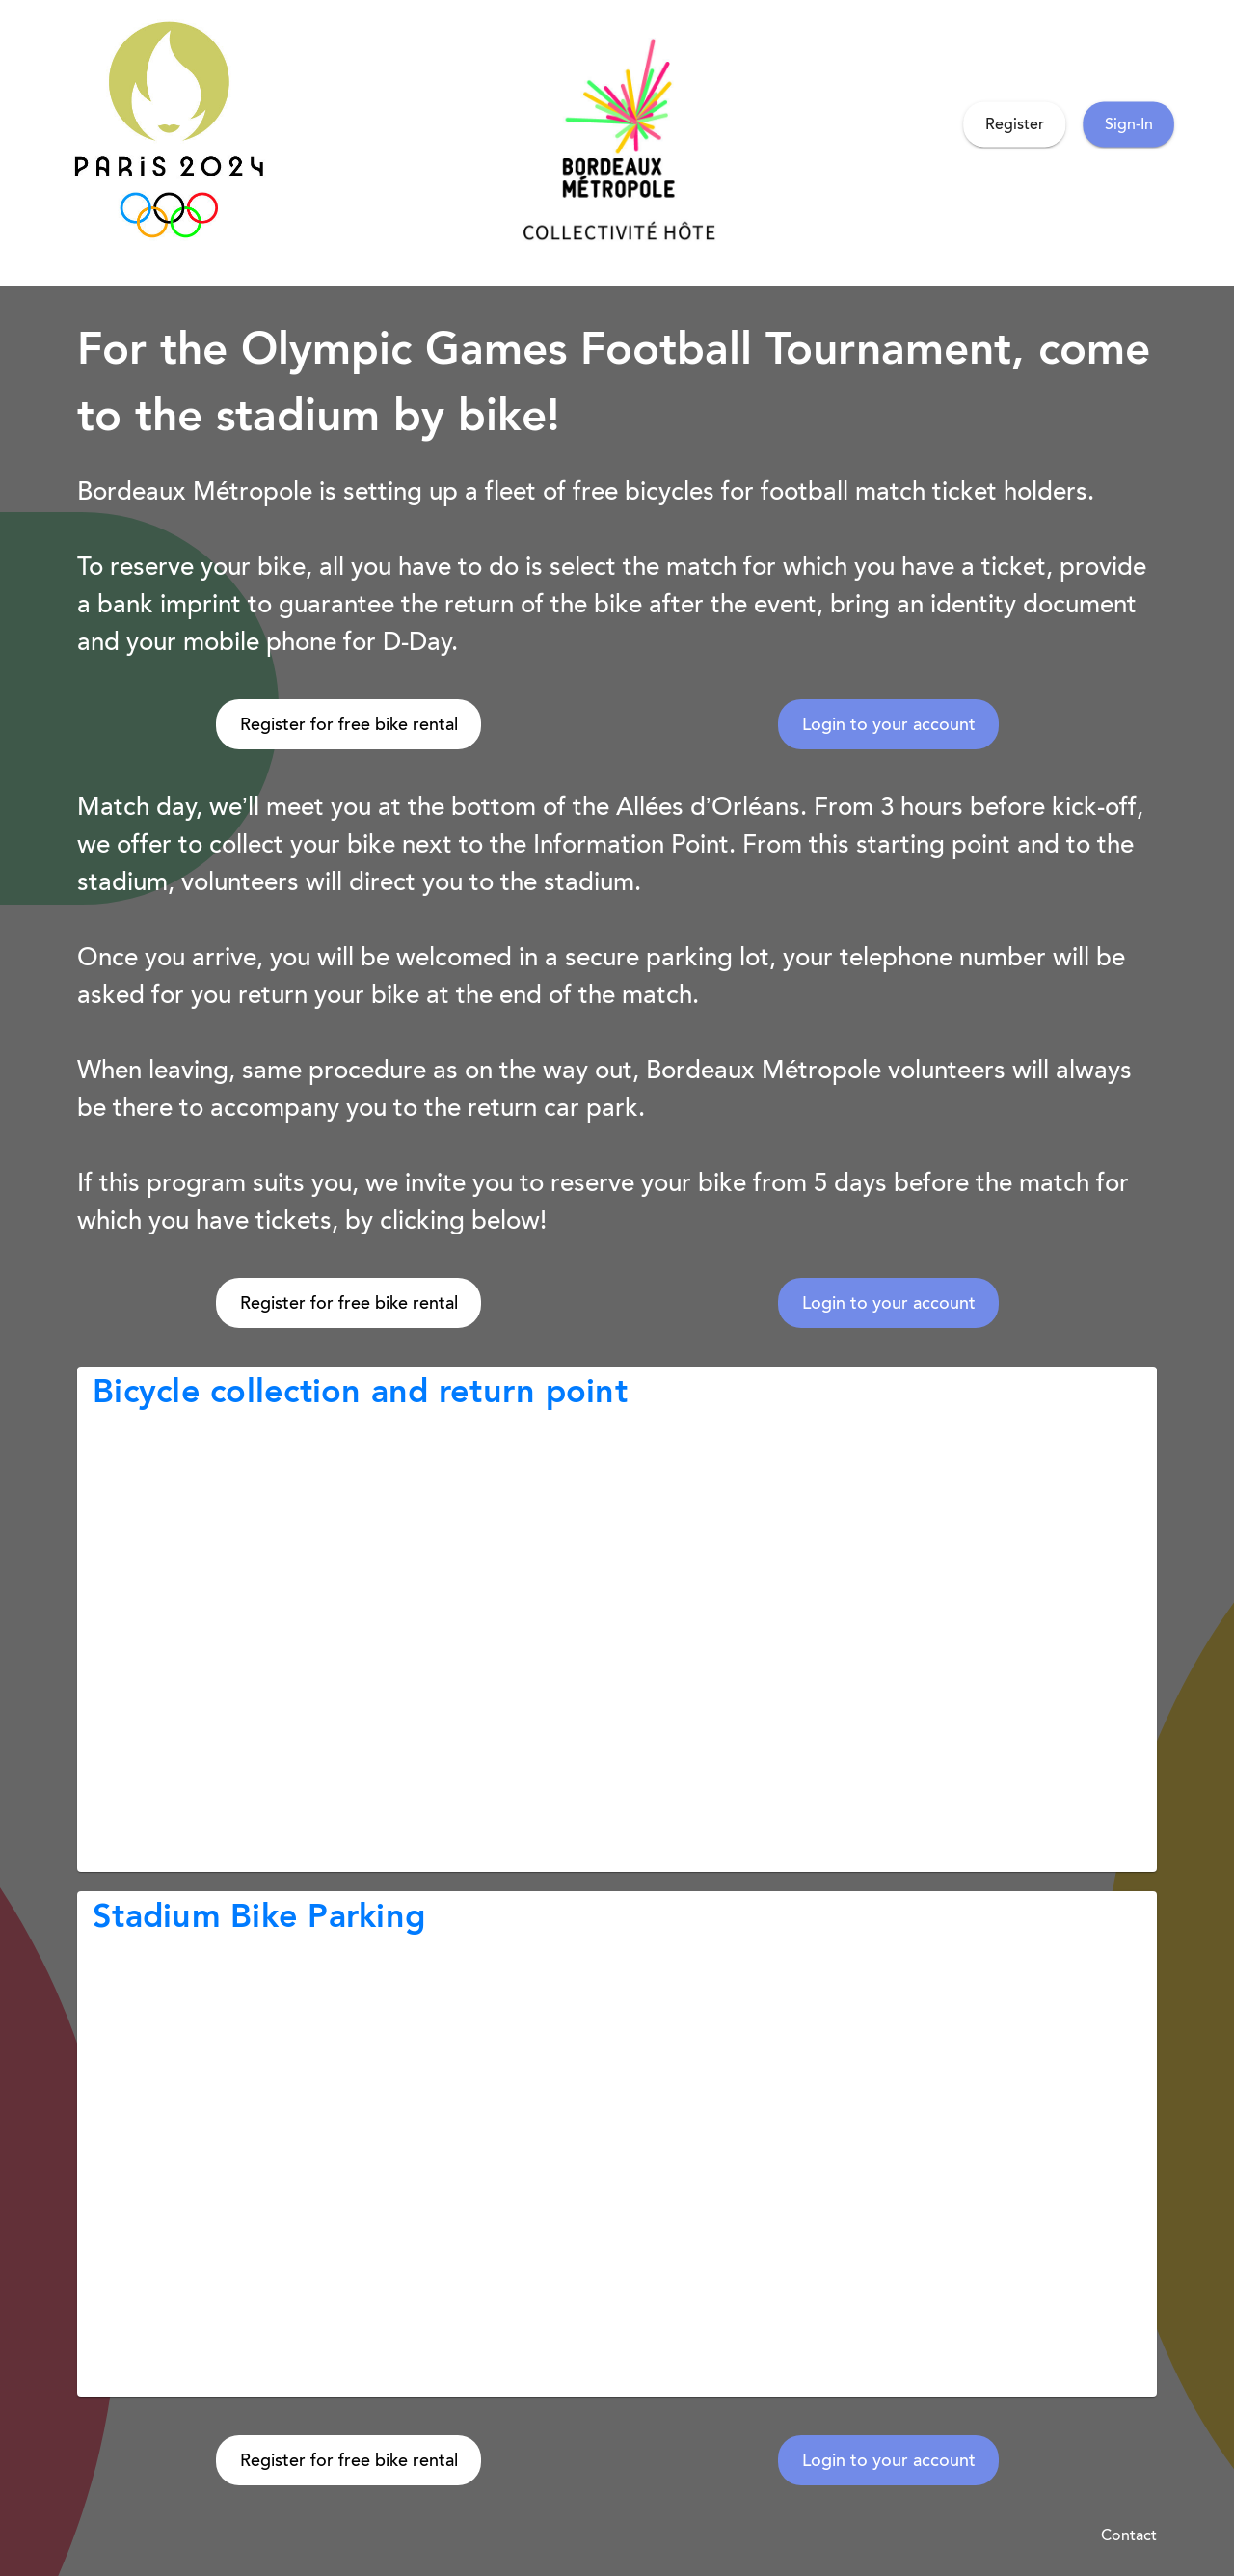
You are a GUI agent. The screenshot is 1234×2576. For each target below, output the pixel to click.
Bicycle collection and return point (360, 1391)
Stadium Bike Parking (259, 1916)
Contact (1129, 2535)
